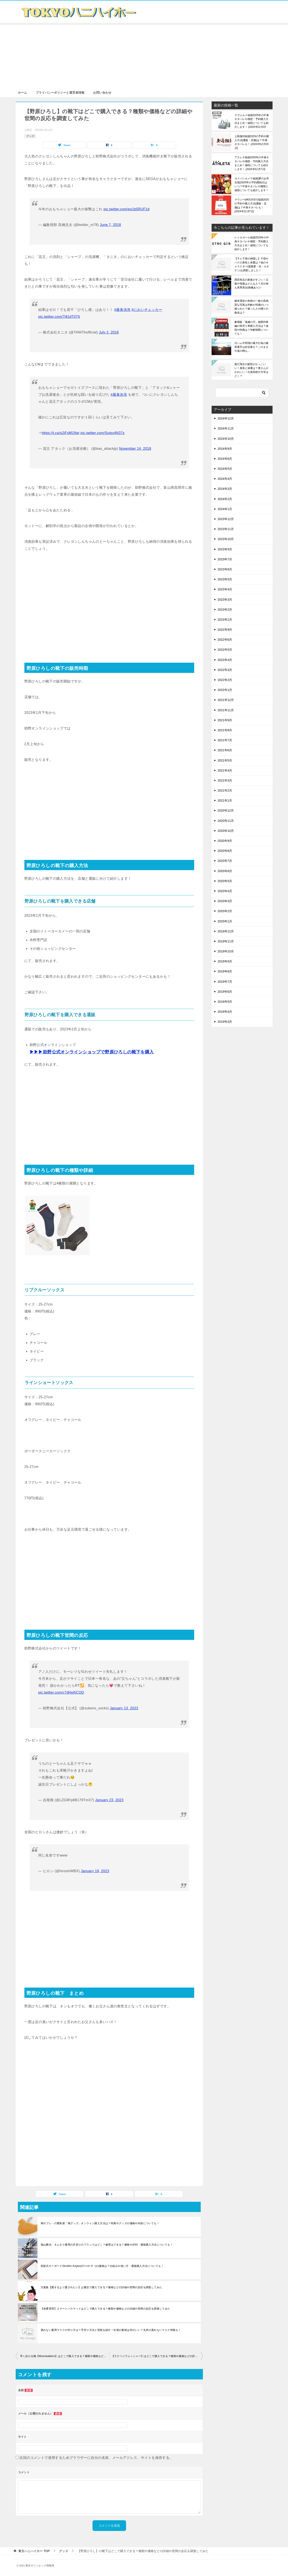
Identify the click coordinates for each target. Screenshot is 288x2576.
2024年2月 (225, 499)
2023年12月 (226, 519)
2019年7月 (225, 981)
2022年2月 (225, 680)
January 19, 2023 (95, 1871)
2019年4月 (225, 1011)
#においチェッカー (147, 310)
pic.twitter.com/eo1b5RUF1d (127, 209)
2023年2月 (225, 609)
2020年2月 (225, 911)
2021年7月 (225, 740)
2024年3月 (225, 488)
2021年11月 (226, 710)
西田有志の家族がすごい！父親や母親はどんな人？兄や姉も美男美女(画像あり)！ (251, 283)
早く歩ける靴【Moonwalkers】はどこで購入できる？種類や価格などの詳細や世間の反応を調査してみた (64, 2356)
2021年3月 (225, 780)
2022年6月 (225, 639)
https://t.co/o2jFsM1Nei (60, 433)
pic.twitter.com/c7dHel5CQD (61, 1692)
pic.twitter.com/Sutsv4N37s (103, 433)
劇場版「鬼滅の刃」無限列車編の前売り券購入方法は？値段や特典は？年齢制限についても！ (251, 327)
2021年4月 (225, 770)
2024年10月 (226, 438)
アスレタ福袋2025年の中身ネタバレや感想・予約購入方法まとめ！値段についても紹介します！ (251, 163)
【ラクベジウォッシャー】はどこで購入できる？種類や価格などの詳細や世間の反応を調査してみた (157, 2356)
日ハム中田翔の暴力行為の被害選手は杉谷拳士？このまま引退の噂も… (251, 347)
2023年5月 (225, 579)
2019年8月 (225, 971)
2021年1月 (225, 800)
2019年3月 (225, 1021)
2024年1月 (225, 509)
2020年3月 (225, 901)
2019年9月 (225, 961)
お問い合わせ (102, 92)
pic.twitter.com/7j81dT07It (59, 316)
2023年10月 (226, 539)
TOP (34, 2551)
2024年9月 (225, 448)
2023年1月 (225, 619)
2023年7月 (225, 559)
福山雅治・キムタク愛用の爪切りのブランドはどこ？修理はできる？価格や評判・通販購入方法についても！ (107, 2244)
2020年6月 (225, 871)
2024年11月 (226, 428)
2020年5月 (225, 881)
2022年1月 (225, 690)
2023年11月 (226, 529)
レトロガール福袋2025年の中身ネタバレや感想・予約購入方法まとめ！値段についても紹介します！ (251, 243)
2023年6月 (225, 569)
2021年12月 (226, 700)
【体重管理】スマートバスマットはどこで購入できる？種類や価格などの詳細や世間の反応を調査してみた (105, 2308)
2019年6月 (225, 991)
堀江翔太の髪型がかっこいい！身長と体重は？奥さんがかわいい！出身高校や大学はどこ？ (251, 370)
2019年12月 (226, 931)
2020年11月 (226, 820)
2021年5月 (225, 760)
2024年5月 (225, 468)
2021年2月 (225, 790)
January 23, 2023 (109, 1800)
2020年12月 (226, 810)
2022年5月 (225, 649)
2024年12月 (226, 418)
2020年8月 (225, 850)
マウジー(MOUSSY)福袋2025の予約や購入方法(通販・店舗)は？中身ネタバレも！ (251, 205)
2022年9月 (225, 629)
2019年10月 (226, 951)
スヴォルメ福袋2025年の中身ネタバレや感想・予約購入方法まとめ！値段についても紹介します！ (251, 121)
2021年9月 (225, 720)
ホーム (22, 92)
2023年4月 (225, 589)
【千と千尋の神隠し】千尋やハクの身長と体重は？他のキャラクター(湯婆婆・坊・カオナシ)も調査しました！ (251, 264)
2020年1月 (225, 921)
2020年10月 (226, 830)
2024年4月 (225, 478)
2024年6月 (225, 458)
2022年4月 (225, 660)
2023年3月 (225, 599)
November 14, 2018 (135, 448)
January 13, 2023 (124, 1708)
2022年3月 (225, 670)
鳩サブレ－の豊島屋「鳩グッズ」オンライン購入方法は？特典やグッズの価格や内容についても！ (100, 2223)
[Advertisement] (144, 55)
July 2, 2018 (109, 332)
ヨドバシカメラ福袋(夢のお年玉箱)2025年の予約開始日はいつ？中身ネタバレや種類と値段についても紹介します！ (251, 184)
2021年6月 (225, 750)
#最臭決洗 (122, 310)
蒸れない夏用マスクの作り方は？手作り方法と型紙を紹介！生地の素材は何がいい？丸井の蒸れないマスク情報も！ (111, 2330)
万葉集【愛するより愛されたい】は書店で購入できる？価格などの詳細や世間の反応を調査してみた (101, 2287)
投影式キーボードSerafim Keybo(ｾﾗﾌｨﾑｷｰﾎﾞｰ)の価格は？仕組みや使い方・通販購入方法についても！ (102, 2266)
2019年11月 (226, 941)
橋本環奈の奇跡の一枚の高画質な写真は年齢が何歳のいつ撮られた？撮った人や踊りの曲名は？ (251, 306)
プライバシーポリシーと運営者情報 (60, 92)
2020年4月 (225, 891)
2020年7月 (225, 861)
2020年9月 (225, 840)
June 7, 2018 (110, 225)
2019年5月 (225, 1001)
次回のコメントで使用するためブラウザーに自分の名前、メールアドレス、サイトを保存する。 (96, 2458)
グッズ (30, 136)
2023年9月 (225, 549)
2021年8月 (225, 730)
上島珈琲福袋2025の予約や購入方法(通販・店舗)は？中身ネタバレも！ (251, 142)
